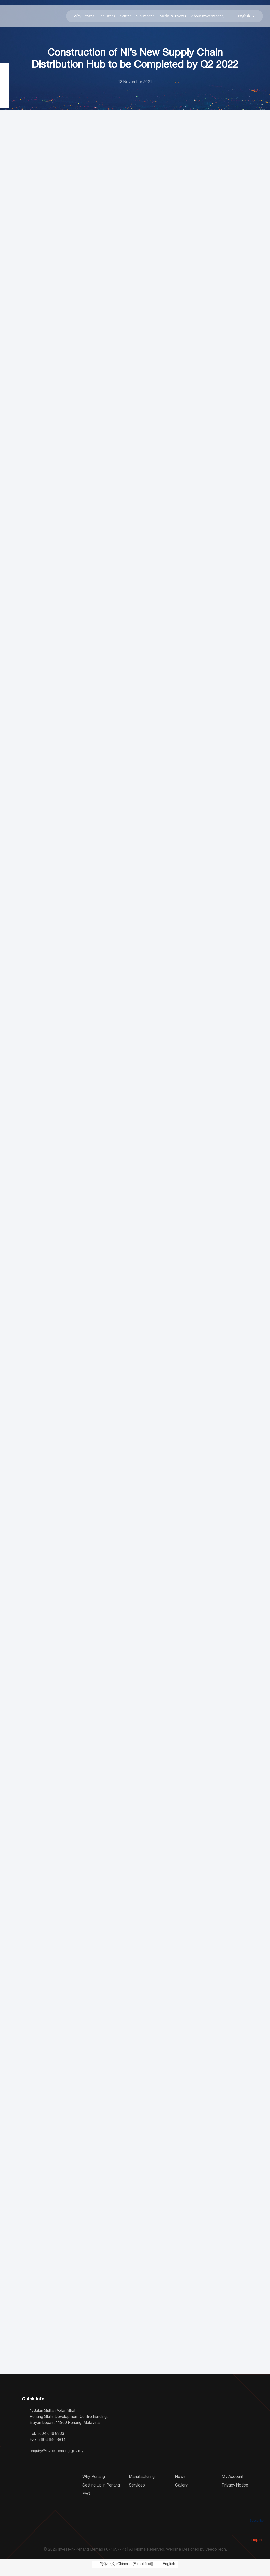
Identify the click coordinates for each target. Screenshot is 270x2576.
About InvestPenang (203, 17)
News (180, 2483)
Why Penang (79, 17)
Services (137, 2491)
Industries (103, 17)
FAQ (86, 2500)
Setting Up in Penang (133, 17)
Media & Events (168, 17)
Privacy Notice (235, 2491)
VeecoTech (215, 2555)
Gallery (181, 2491)
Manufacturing (142, 2483)
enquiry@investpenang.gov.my (56, 2457)
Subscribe (257, 2513)
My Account (232, 2483)
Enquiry (256, 2532)
